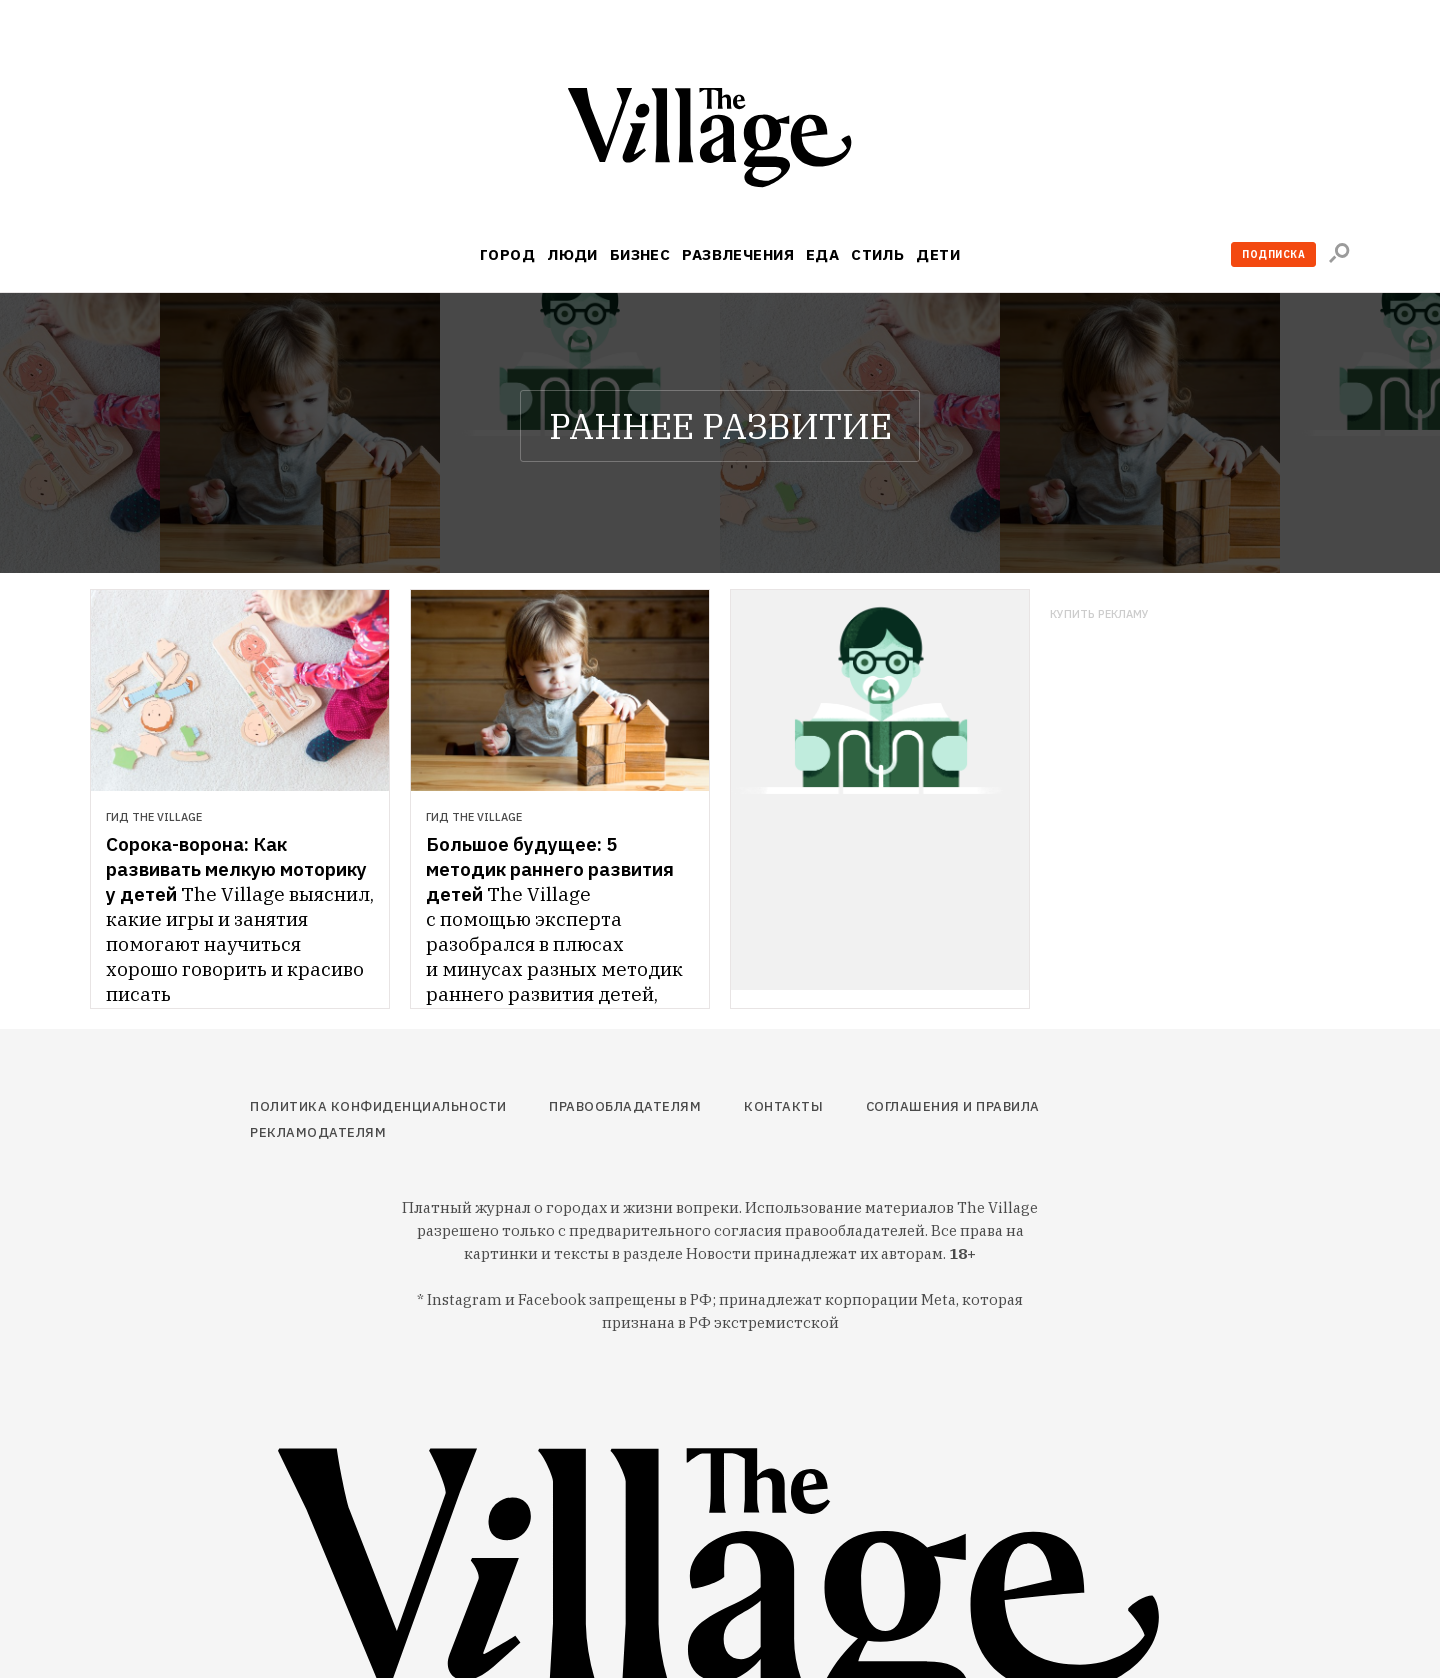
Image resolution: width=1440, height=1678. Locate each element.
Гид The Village (154, 817)
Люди (572, 254)
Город (507, 254)
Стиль (877, 254)
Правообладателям (625, 1106)
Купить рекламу (1099, 614)
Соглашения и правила (953, 1106)
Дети (938, 254)
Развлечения (738, 254)
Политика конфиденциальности (378, 1106)
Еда (822, 254)
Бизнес (640, 254)
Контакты (783, 1106)
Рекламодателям (318, 1132)
